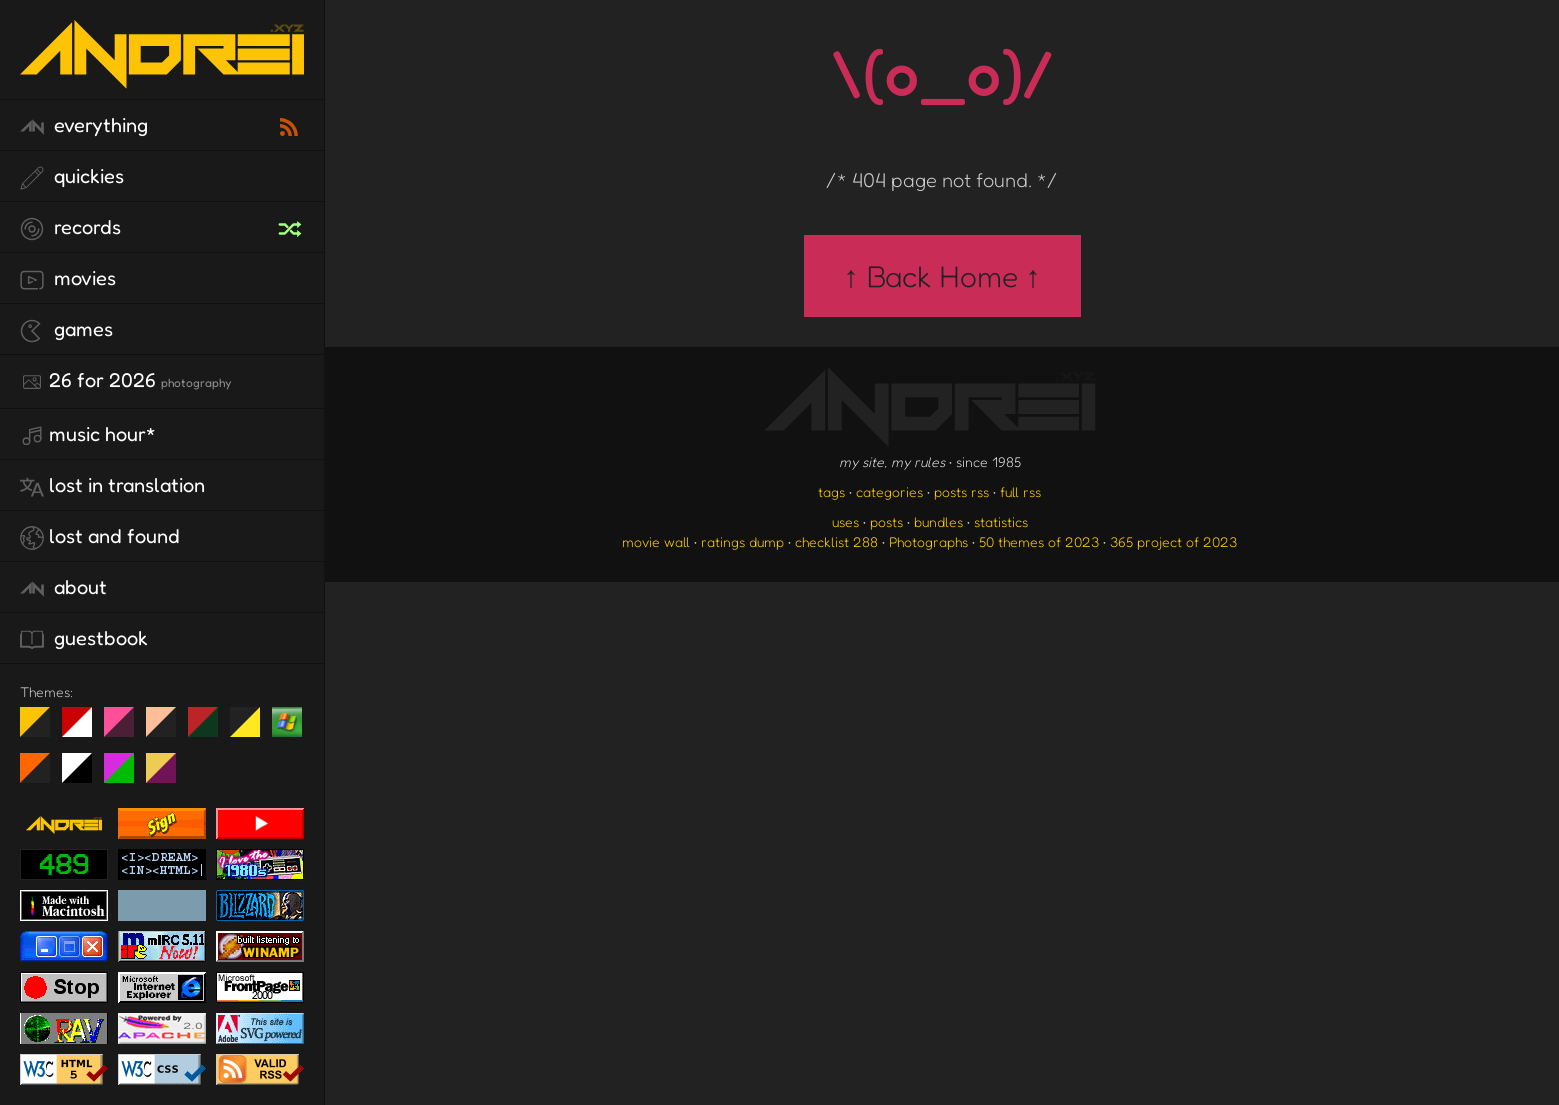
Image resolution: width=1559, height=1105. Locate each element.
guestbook (84, 639)
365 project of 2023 (1173, 541)
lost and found (100, 537)
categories (889, 491)
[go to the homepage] (162, 75)
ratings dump (742, 541)
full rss (1020, 491)
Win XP (287, 722)
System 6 (84, 776)
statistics (1001, 521)
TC (168, 776)
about (63, 588)
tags (831, 491)
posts (886, 521)
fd (125, 730)
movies (68, 279)
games (66, 330)
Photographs (928, 541)
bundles (938, 521)
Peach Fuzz (168, 730)
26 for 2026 (125, 381)
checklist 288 (836, 541)
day (84, 730)
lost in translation (112, 486)
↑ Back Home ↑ (942, 276)
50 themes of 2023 (1039, 541)
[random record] (292, 226)
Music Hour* (88, 435)
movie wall (656, 541)
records (70, 228)
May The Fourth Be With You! (252, 730)
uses (845, 521)
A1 (126, 776)
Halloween (42, 776)
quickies (72, 177)
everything (84, 126)
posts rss (961, 491)
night (42, 730)
